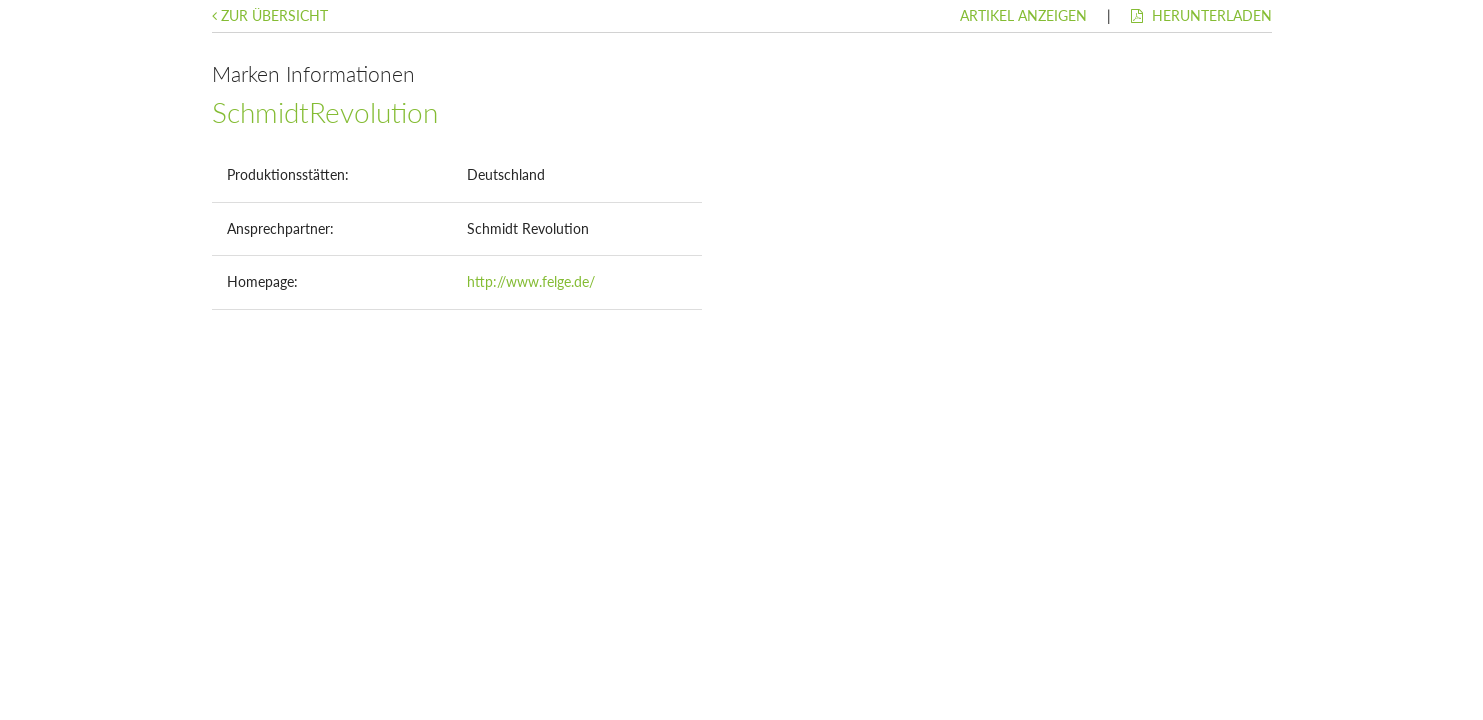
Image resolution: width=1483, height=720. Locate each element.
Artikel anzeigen (1023, 15)
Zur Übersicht (270, 15)
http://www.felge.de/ (531, 281)
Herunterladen (1201, 15)
